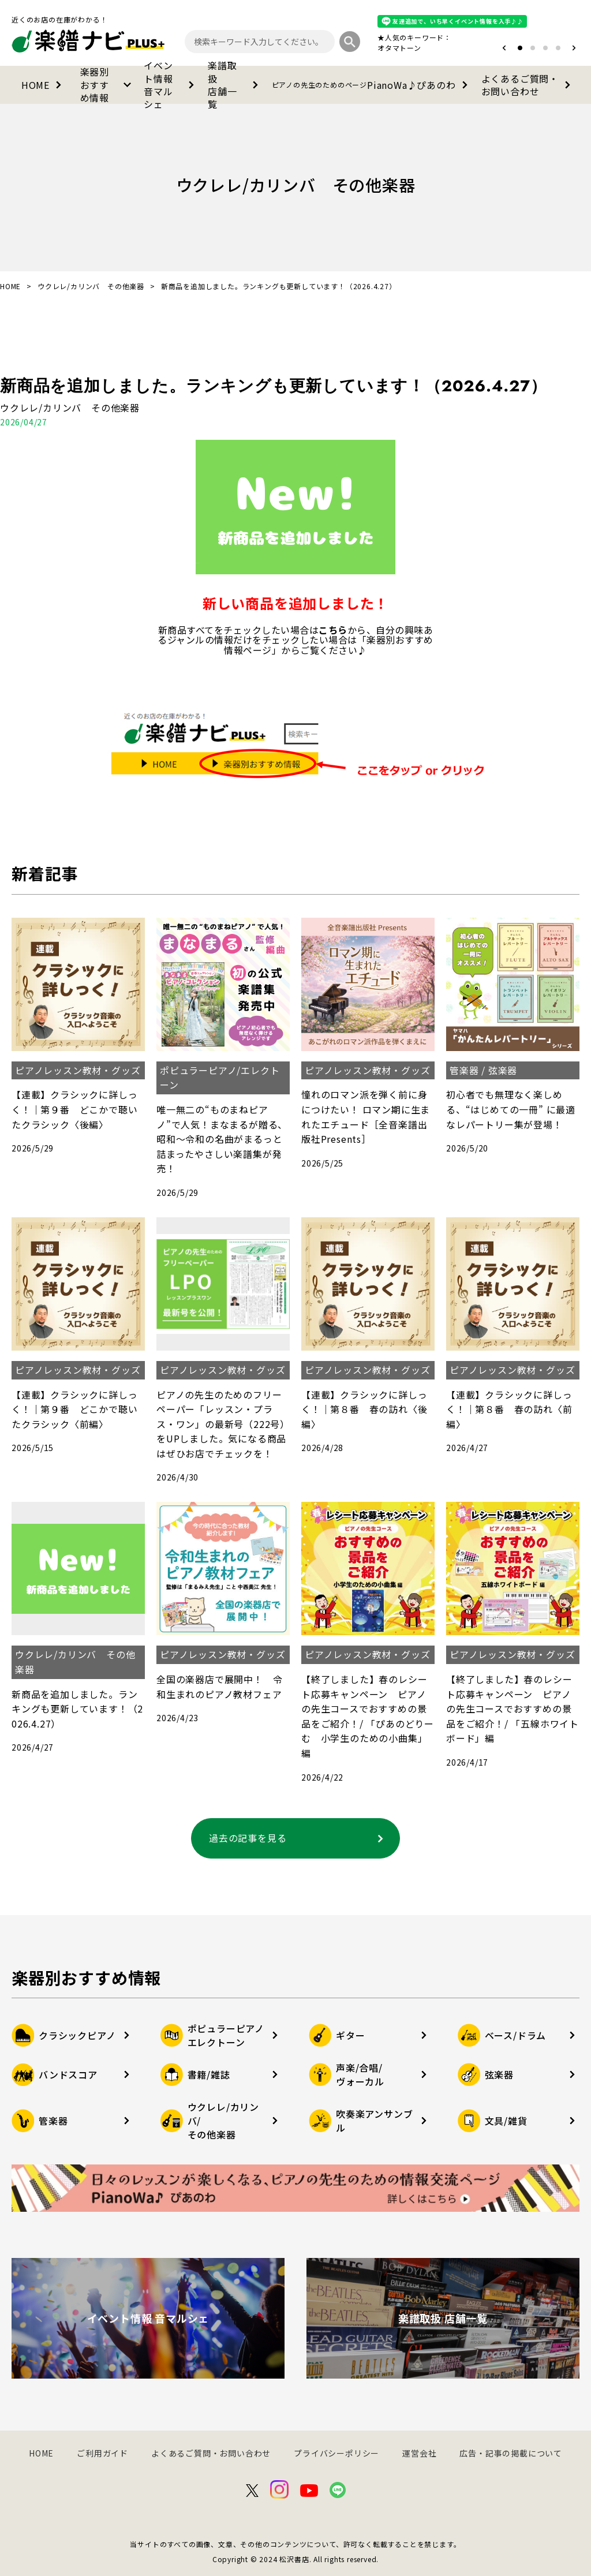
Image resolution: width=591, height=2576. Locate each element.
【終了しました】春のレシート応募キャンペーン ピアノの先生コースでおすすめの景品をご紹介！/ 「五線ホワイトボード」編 (512, 1708)
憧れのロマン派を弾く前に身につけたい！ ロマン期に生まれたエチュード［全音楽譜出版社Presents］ (365, 1116)
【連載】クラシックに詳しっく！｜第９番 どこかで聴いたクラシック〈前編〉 (74, 1409)
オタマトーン (399, 48)
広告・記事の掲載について (510, 2453)
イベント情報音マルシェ (171, 85)
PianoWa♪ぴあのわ (372, 84)
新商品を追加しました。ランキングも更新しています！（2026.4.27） (273, 386)
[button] (504, 48)
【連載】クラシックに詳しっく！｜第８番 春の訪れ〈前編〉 (509, 1409)
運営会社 (419, 2453)
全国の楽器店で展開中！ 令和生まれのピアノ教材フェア (219, 1686)
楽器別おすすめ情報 (107, 85)
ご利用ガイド (102, 2453)
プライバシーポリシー (336, 2453)
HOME (43, 84)
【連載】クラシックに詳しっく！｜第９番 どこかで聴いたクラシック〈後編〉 (74, 1109)
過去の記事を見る (298, 1838)
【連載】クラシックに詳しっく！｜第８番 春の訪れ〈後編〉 (364, 1409)
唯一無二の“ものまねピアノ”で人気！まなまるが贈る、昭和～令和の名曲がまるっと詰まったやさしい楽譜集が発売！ (221, 1138)
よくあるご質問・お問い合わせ (528, 85)
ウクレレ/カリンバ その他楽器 (91, 286)
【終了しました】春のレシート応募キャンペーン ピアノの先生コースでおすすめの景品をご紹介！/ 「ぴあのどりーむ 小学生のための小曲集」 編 (367, 1716)
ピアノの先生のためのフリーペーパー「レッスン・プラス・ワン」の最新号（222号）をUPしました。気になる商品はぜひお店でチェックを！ (223, 1424)
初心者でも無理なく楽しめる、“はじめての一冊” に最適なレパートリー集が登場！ (510, 1109)
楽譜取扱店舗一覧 (235, 85)
